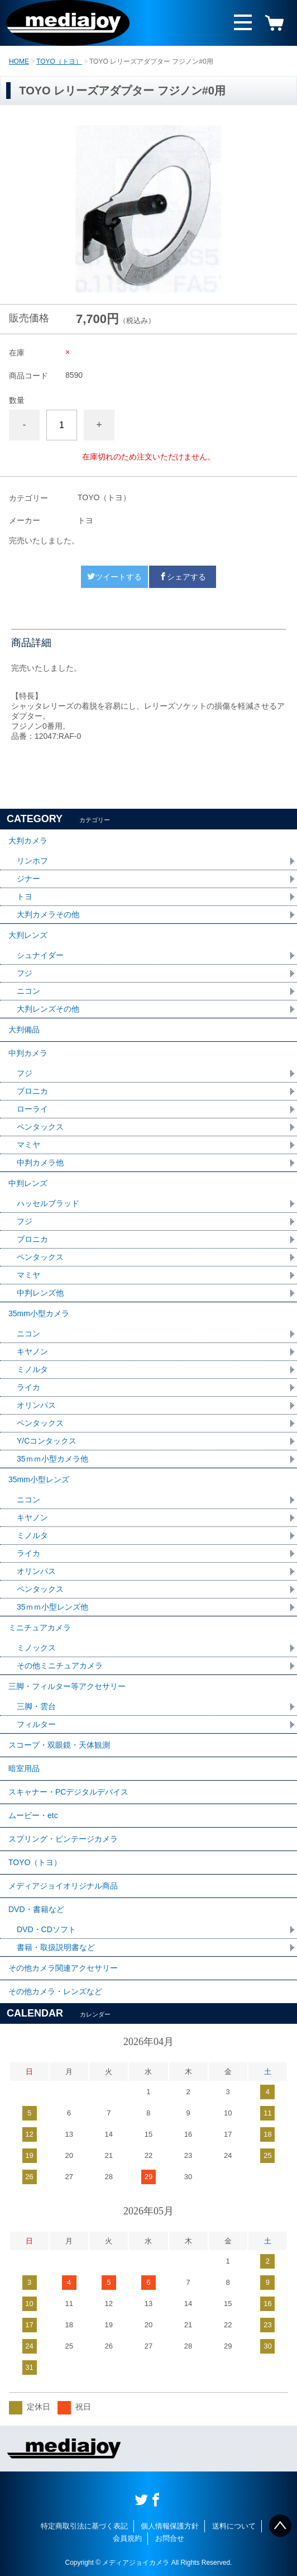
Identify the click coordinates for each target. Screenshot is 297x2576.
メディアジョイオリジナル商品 (63, 1885)
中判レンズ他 (40, 1292)
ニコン (28, 990)
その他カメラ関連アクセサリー (63, 1967)
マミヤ (28, 1144)
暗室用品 (24, 1768)
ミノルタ (32, 1369)
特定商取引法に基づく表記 (84, 2526)
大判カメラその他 (48, 914)
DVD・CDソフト (46, 1929)
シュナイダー (40, 955)
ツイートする (114, 576)
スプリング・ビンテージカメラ (63, 1838)
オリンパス (36, 1405)
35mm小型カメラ (38, 1313)
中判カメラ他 (40, 1162)
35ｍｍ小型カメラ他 (52, 1458)
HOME (19, 61)
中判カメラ (27, 1053)
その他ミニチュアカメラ (60, 1665)
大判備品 (24, 1029)
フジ (24, 973)
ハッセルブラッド (48, 1203)
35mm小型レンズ (38, 1479)
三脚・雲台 (36, 1706)
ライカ (28, 1387)
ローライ (32, 1108)
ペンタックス (40, 1126)
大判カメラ (27, 840)
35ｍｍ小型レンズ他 (52, 1606)
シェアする (182, 576)
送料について (234, 2526)
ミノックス (36, 1647)
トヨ (24, 896)
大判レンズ (27, 935)
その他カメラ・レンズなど (55, 1991)
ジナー (28, 878)
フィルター (36, 1724)
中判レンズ (27, 1183)
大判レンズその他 (48, 1008)
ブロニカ (32, 1091)
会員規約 (127, 2538)
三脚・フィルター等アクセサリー (67, 1686)
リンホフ (32, 860)
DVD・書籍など (36, 1909)
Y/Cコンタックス (46, 1440)
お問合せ (169, 2538)
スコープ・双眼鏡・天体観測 (59, 1744)
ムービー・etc (33, 1815)
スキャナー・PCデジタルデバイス (68, 1791)
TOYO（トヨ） (59, 61)
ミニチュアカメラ (39, 1627)
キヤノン (32, 1351)
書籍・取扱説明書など (56, 1947)
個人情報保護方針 (170, 2526)
